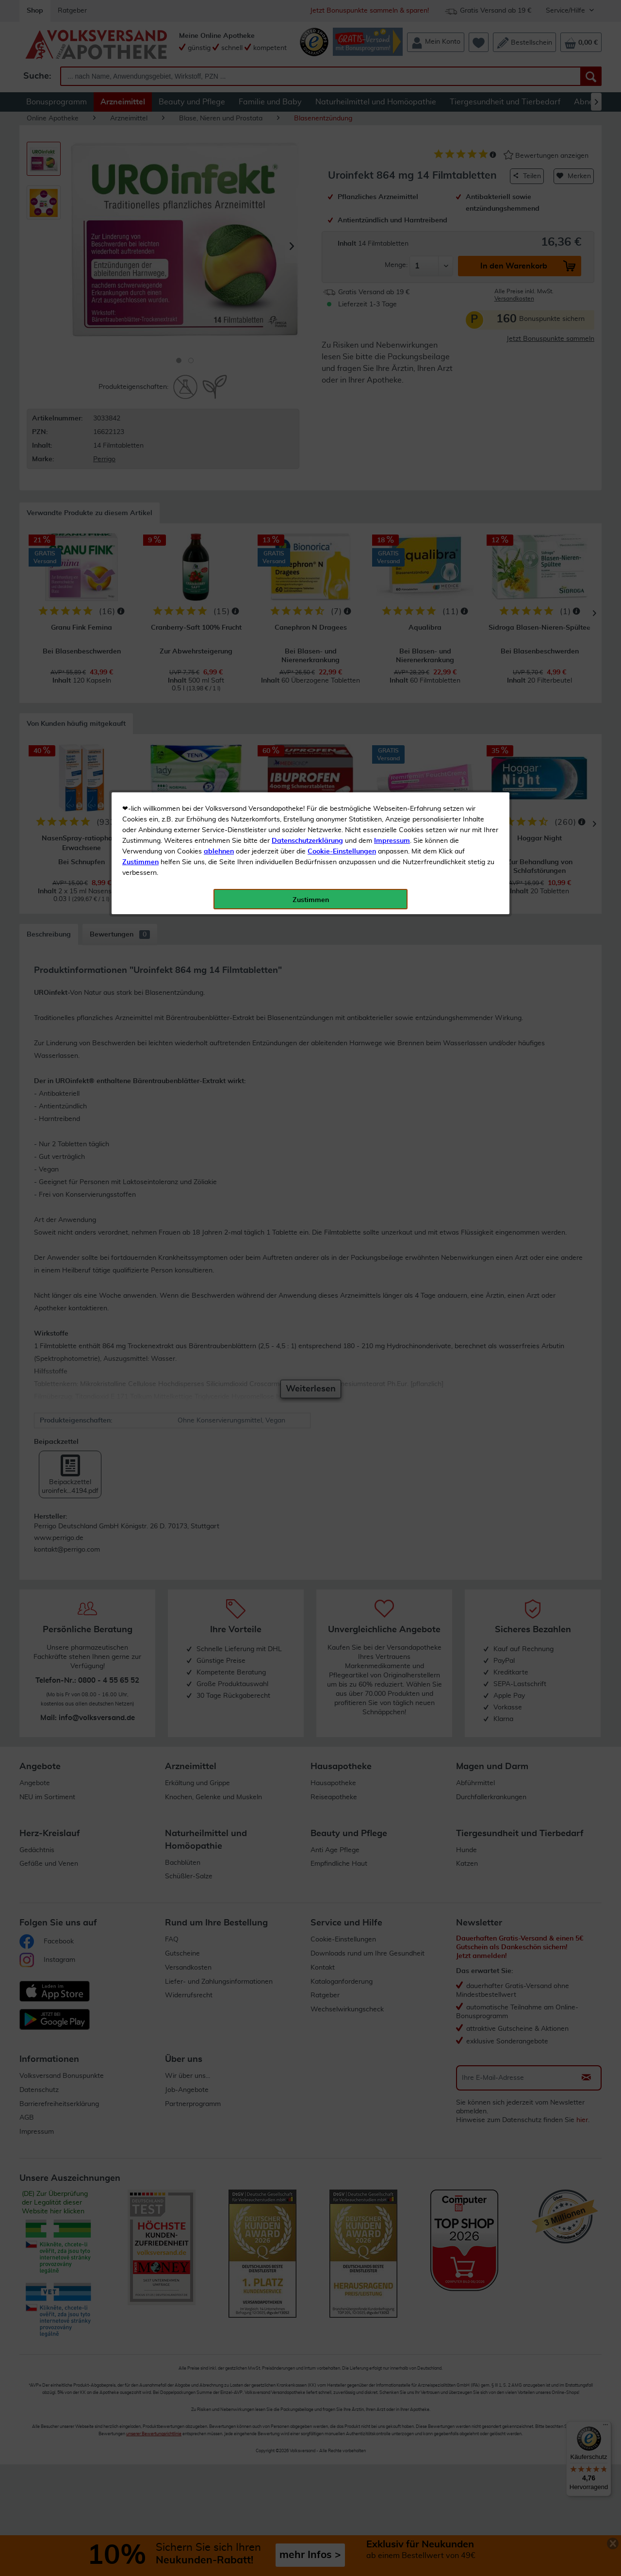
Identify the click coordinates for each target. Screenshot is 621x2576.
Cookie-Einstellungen (342, 228)
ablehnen (219, 228)
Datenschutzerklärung (307, 218)
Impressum (392, 218)
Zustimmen (140, 239)
